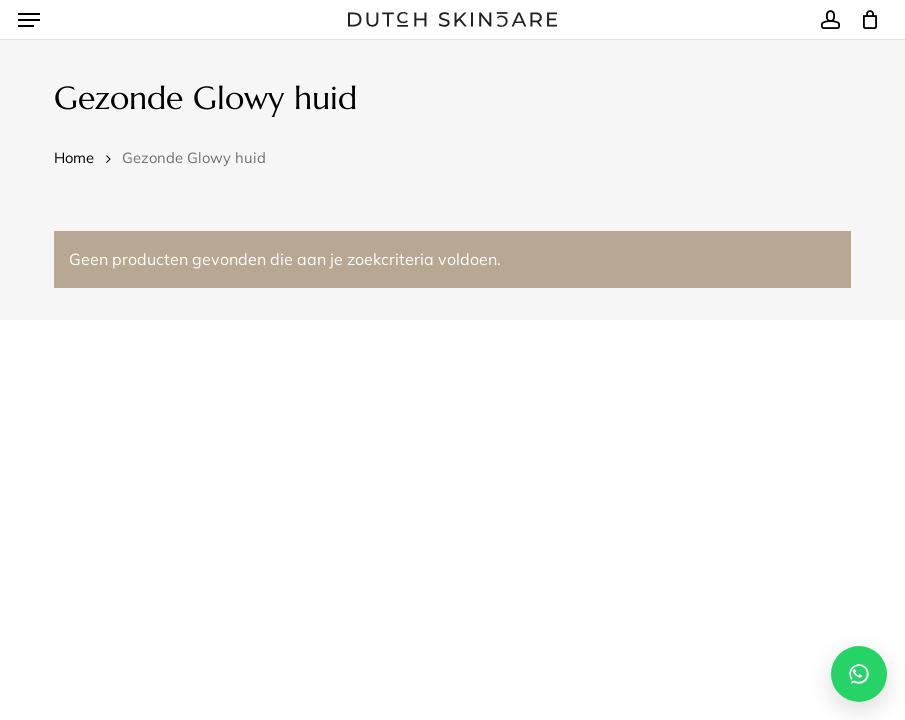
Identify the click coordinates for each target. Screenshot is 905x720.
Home (74, 157)
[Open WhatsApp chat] (859, 674)
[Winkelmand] (864, 19)
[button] (29, 20)
